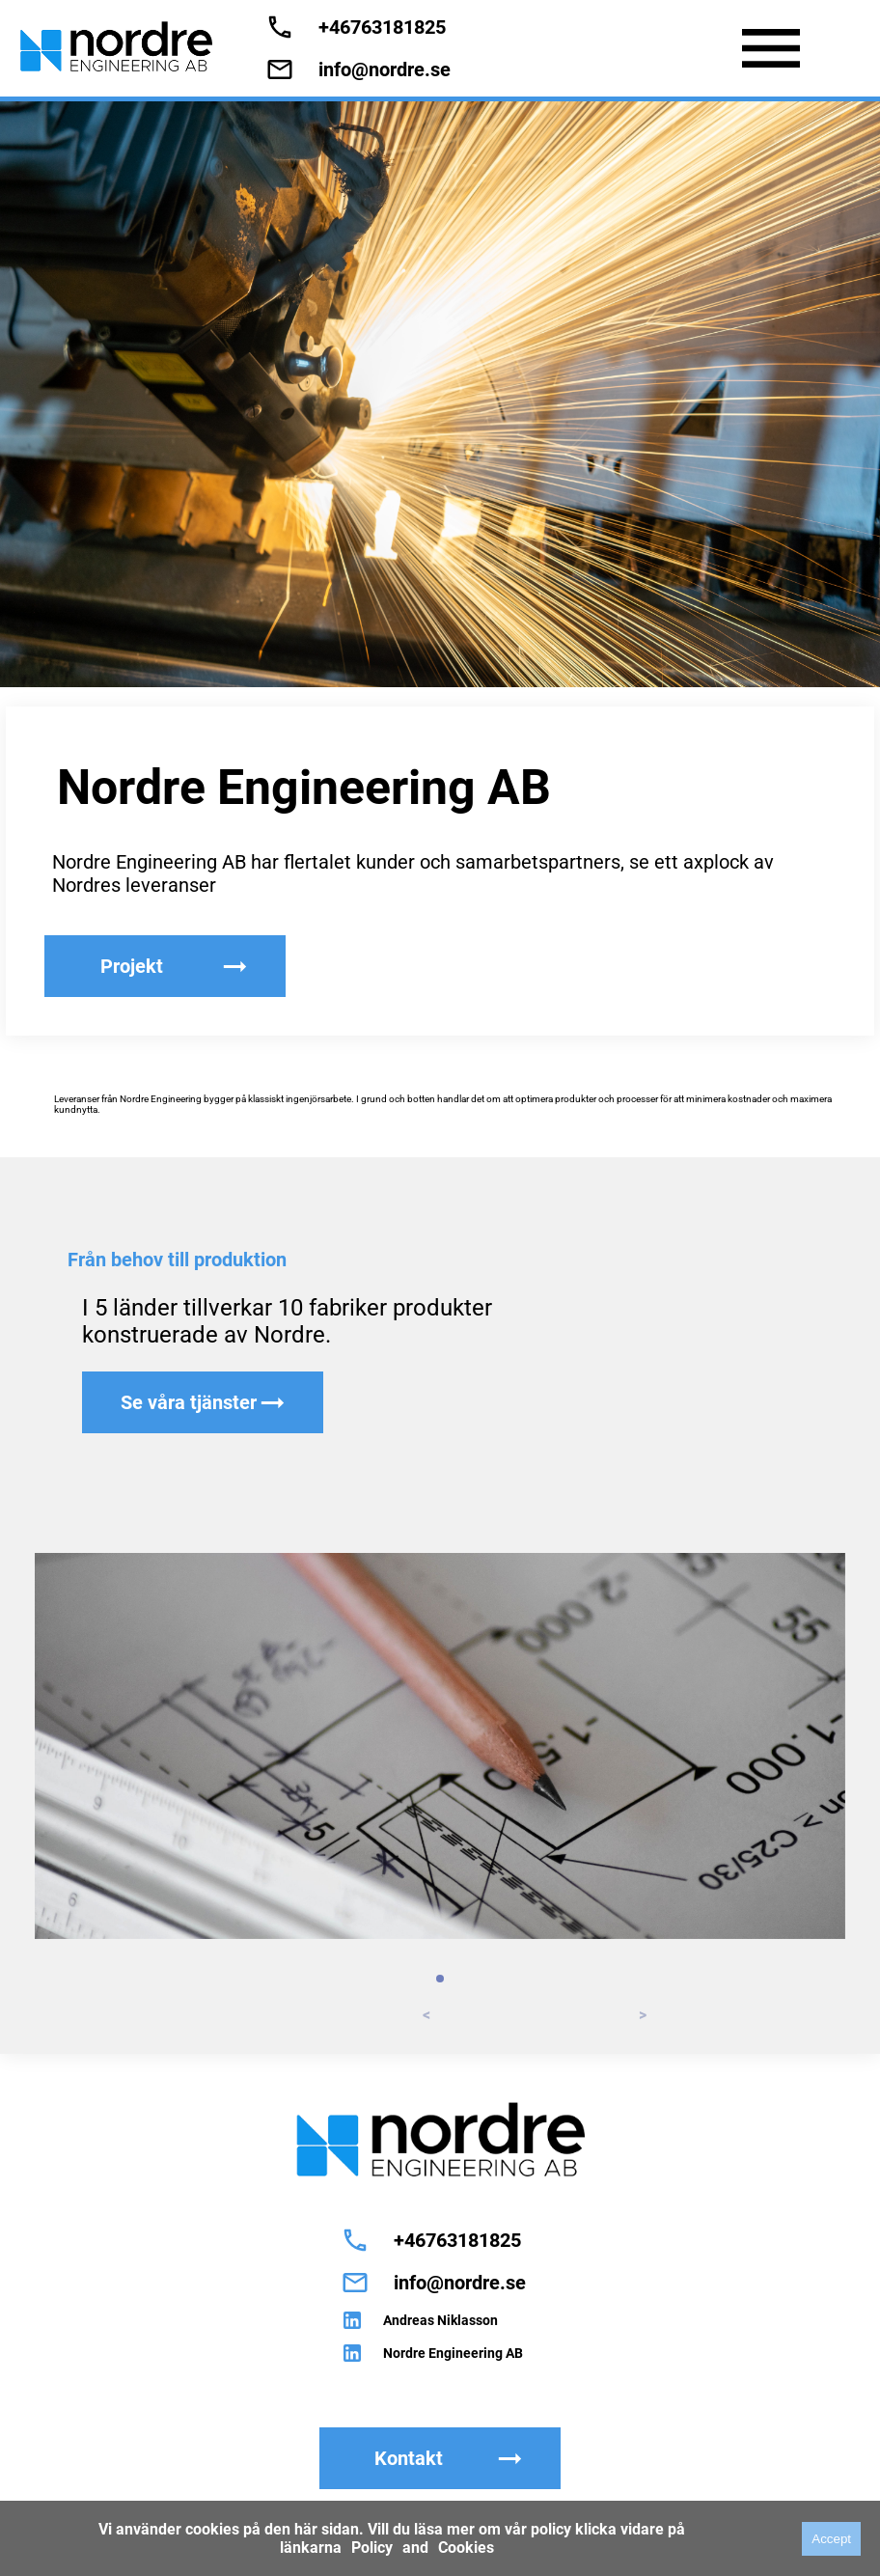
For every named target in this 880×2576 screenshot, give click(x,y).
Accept (831, 2539)
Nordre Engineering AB (453, 2353)
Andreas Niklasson (440, 2320)
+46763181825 (382, 27)
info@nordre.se (384, 69)
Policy (372, 2547)
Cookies (466, 2547)
